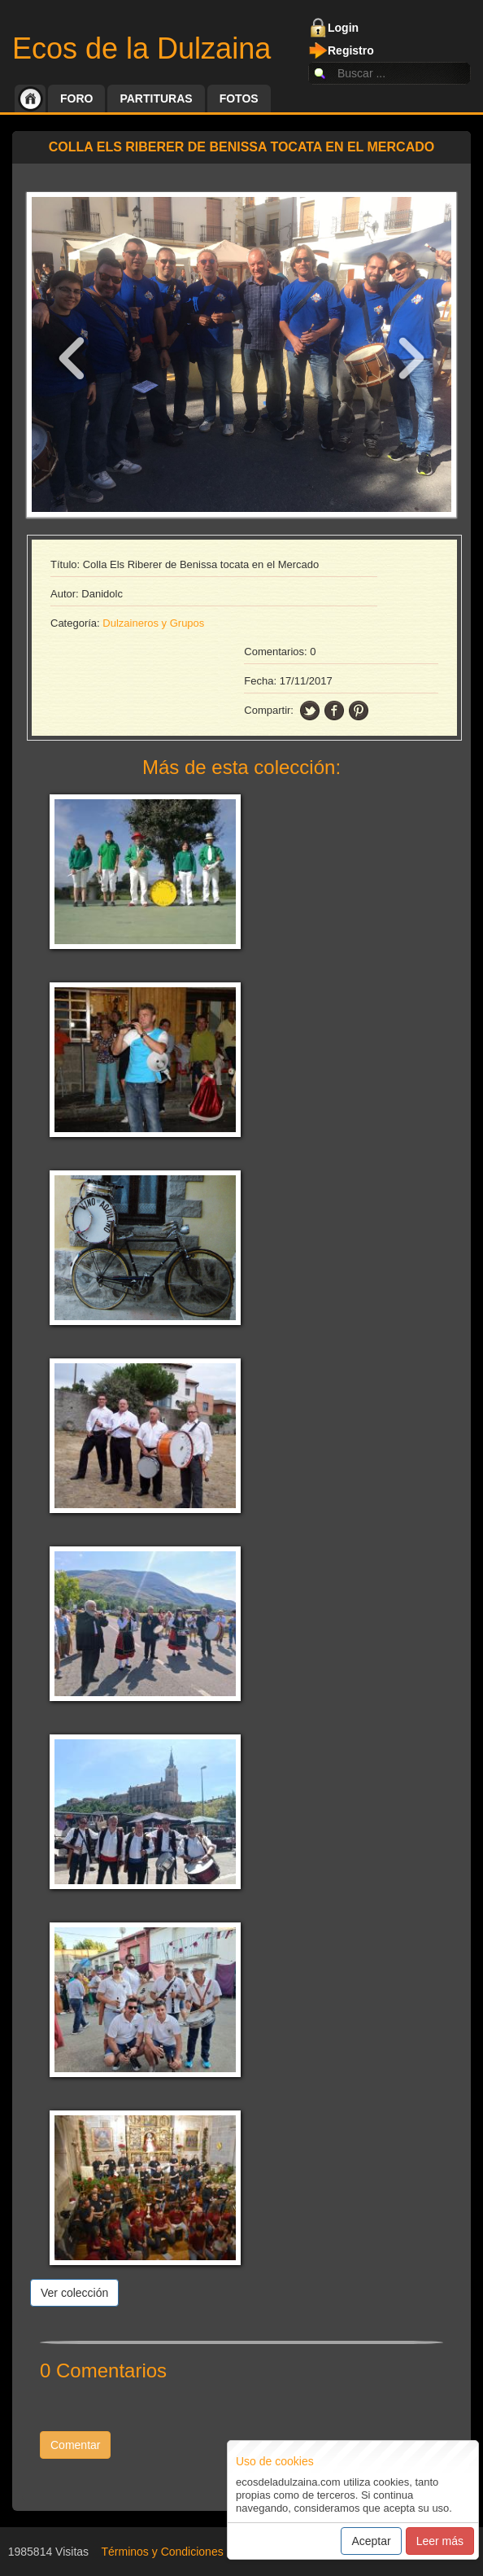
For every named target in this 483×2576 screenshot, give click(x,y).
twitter (310, 710)
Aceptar (370, 2541)
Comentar (75, 2444)
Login (343, 27)
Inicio (30, 98)
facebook (334, 710)
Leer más (439, 2541)
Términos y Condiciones (163, 2551)
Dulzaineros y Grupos (153, 623)
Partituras (156, 98)
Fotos (239, 98)
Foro (76, 98)
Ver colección (74, 2292)
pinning (358, 710)
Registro (351, 50)
